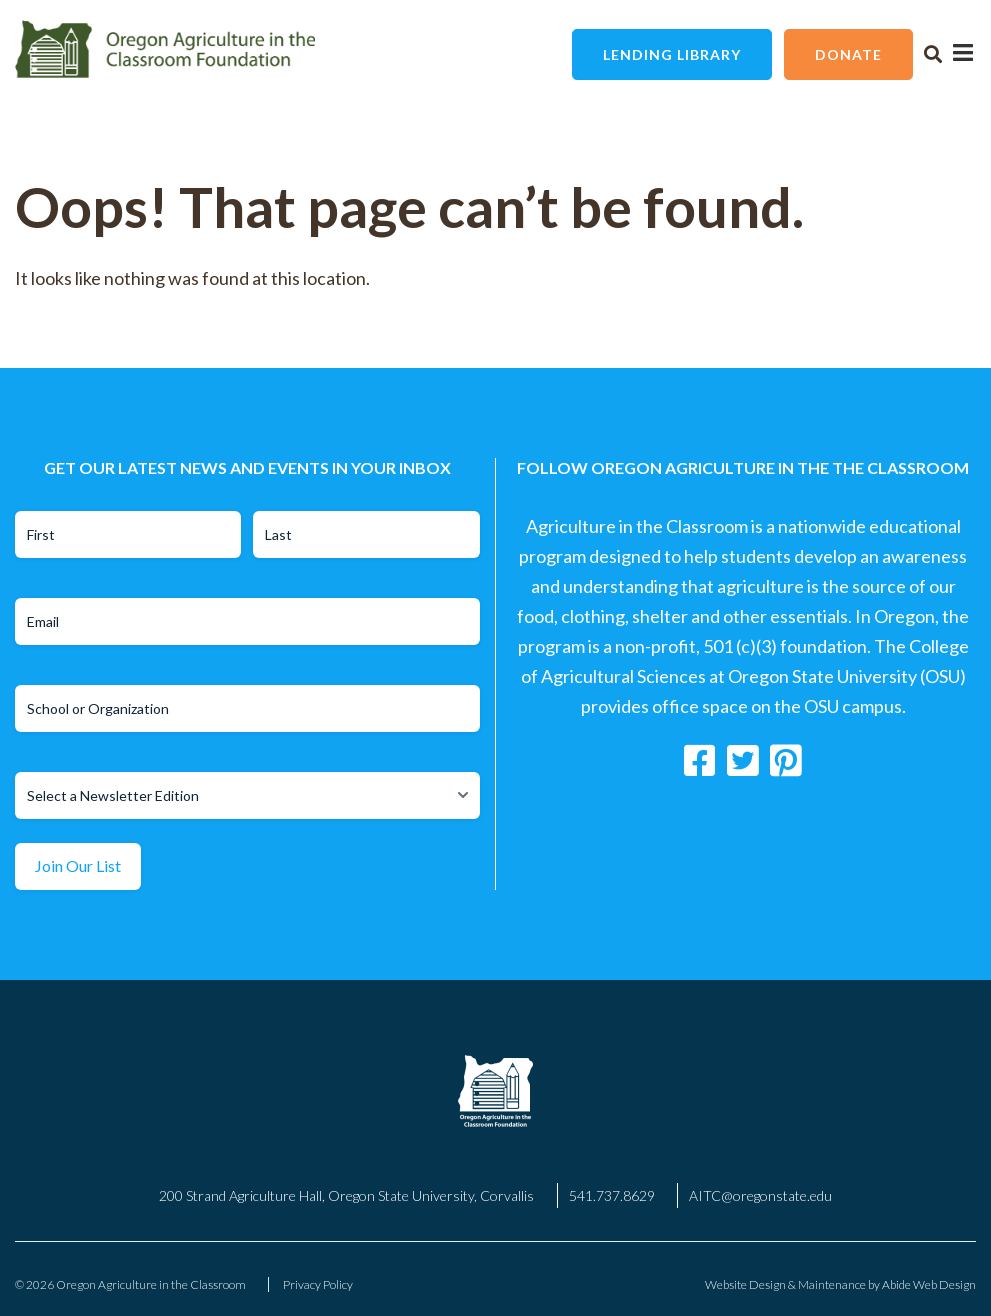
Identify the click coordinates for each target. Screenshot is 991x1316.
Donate (848, 54)
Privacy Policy (318, 1284)
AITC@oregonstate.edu (760, 1195)
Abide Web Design (929, 1284)
